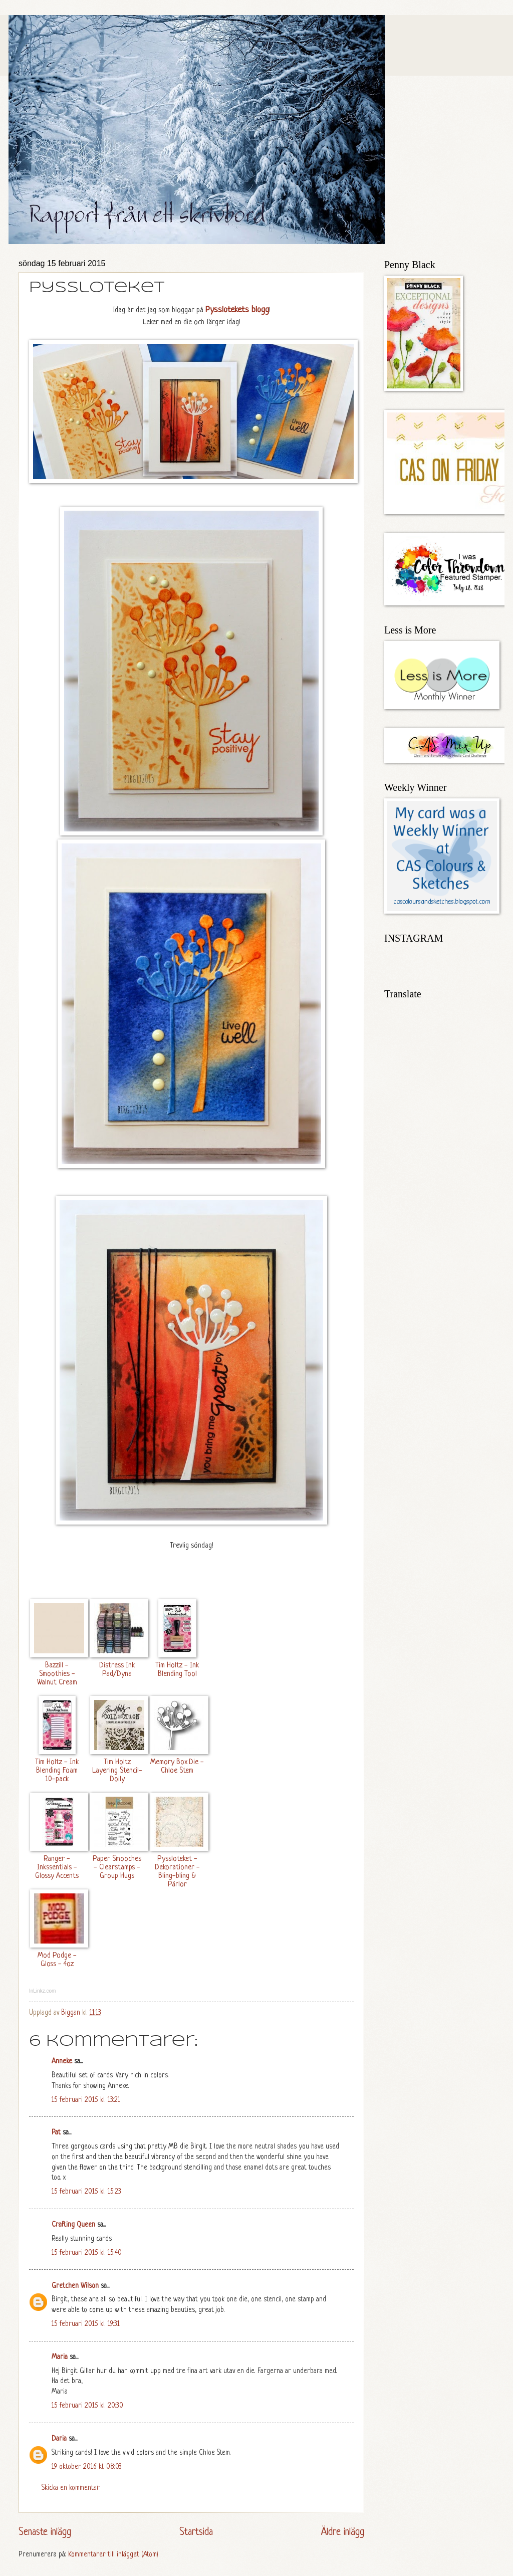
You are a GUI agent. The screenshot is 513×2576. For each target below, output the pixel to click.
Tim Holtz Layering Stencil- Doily (117, 1770)
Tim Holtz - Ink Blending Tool (177, 1669)
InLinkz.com (42, 1991)
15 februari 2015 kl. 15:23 (86, 2192)
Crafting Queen (73, 2225)
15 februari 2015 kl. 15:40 (87, 2253)
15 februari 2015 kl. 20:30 (87, 2406)
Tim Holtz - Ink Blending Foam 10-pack (57, 1770)
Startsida (196, 2532)
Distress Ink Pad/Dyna (117, 1669)
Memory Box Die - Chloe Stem (177, 1766)
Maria (60, 2357)
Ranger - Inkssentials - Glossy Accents (57, 1867)
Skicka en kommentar (71, 2488)
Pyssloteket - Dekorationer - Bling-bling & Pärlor (177, 1871)
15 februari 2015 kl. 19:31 (86, 2324)
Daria (59, 2439)
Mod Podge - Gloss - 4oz (57, 1960)
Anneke (62, 2061)
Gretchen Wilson (75, 2286)
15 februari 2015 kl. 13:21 (86, 2100)
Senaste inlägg (45, 2532)
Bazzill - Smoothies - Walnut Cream (57, 1673)
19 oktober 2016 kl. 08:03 (87, 2467)
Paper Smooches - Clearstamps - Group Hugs (117, 1867)
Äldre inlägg (342, 2532)
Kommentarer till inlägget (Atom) (113, 2554)
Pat (56, 2132)
